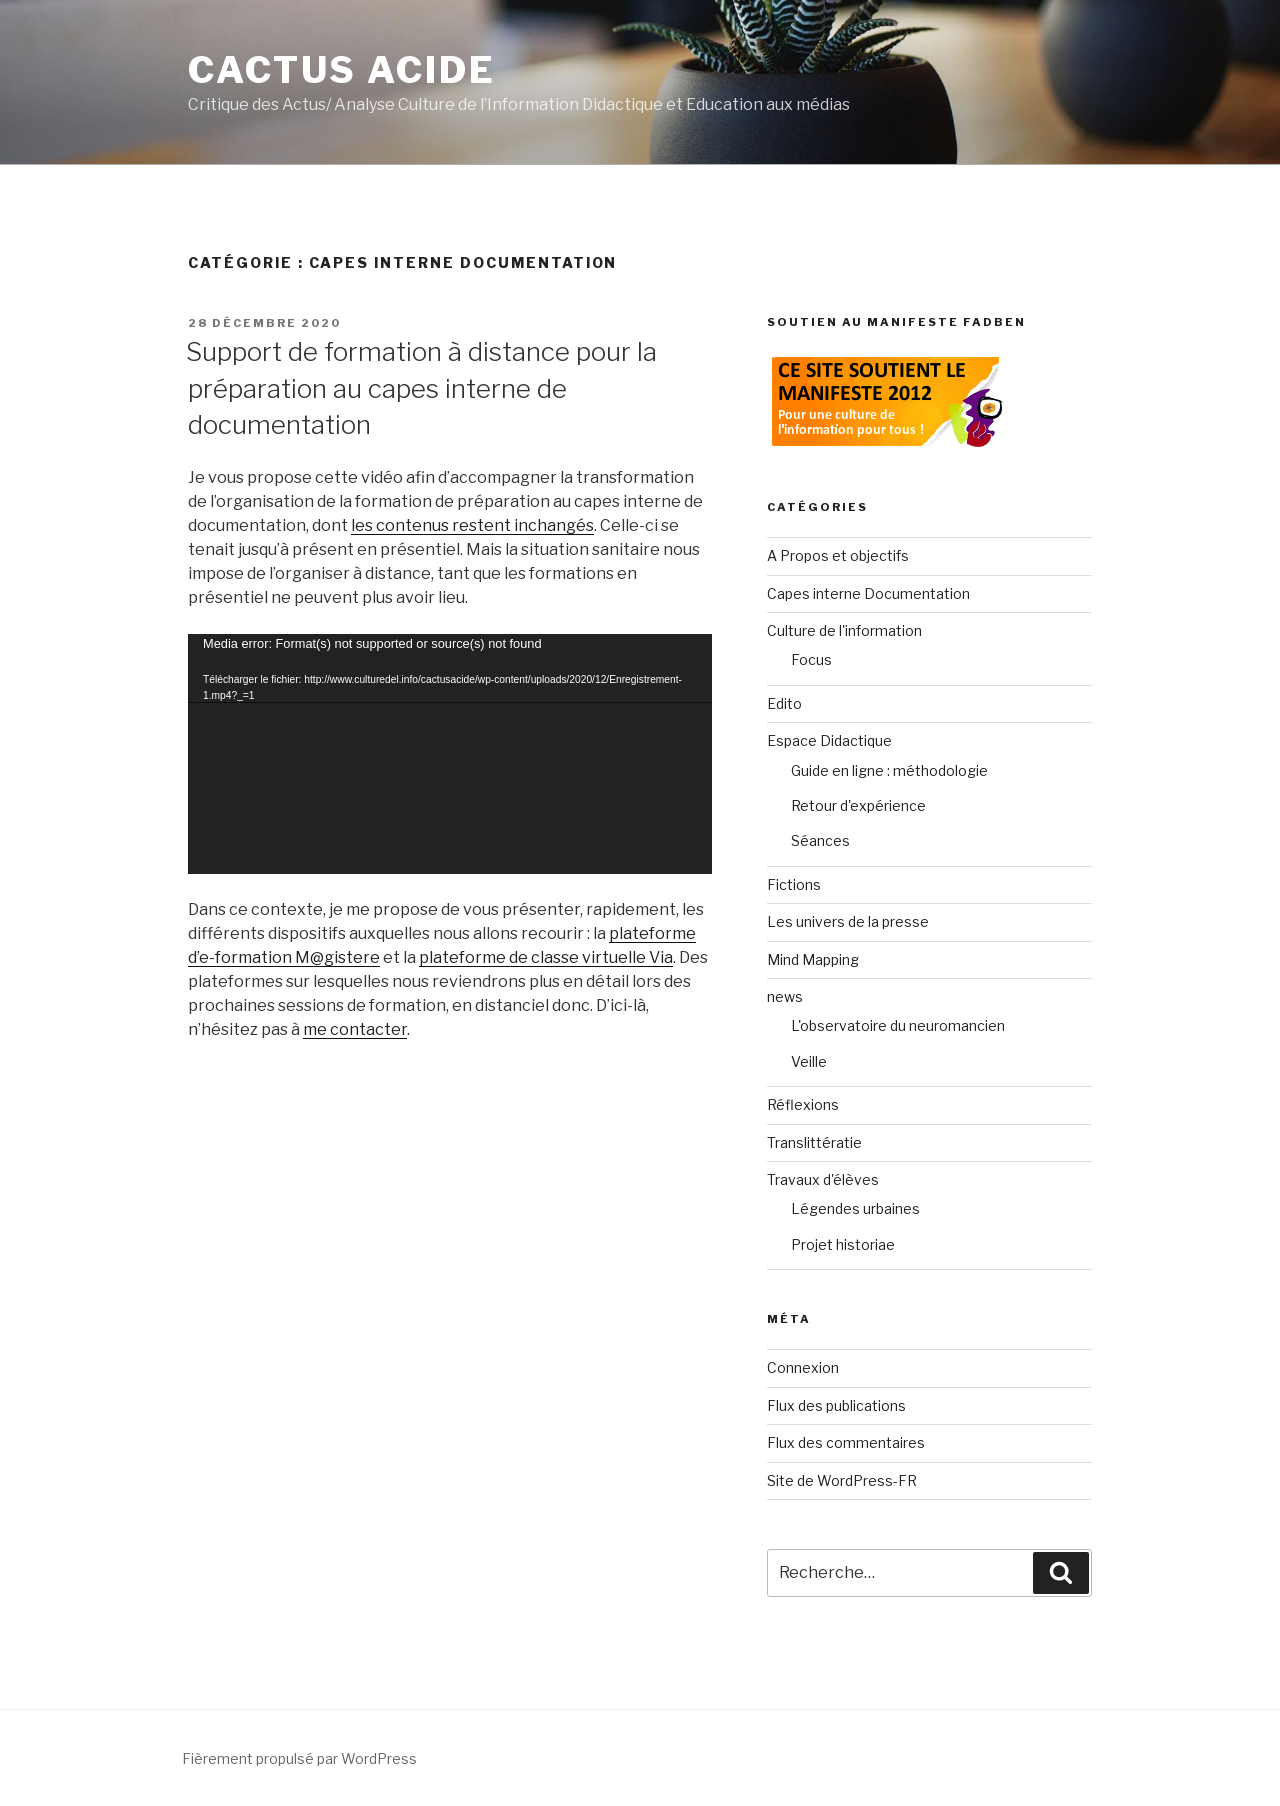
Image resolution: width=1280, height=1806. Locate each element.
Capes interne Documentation (868, 593)
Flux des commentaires (846, 1442)
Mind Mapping (813, 959)
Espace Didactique (829, 740)
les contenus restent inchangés (472, 525)
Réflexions (803, 1104)
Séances (820, 840)
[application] (450, 754)
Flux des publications (836, 1405)
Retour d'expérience (858, 805)
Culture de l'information (844, 630)
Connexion (803, 1367)
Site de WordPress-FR (842, 1480)
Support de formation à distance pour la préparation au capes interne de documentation (421, 388)
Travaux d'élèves (823, 1179)
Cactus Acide (342, 70)
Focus (811, 659)
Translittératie (814, 1142)
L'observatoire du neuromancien (898, 1025)
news (785, 996)
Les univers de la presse (848, 921)
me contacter (355, 1029)
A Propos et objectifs (838, 555)
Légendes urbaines (855, 1208)
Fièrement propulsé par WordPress (299, 1758)
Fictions (794, 884)
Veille (809, 1061)
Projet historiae (843, 1244)
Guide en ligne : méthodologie (889, 770)
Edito (784, 703)
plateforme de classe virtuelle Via (546, 957)
